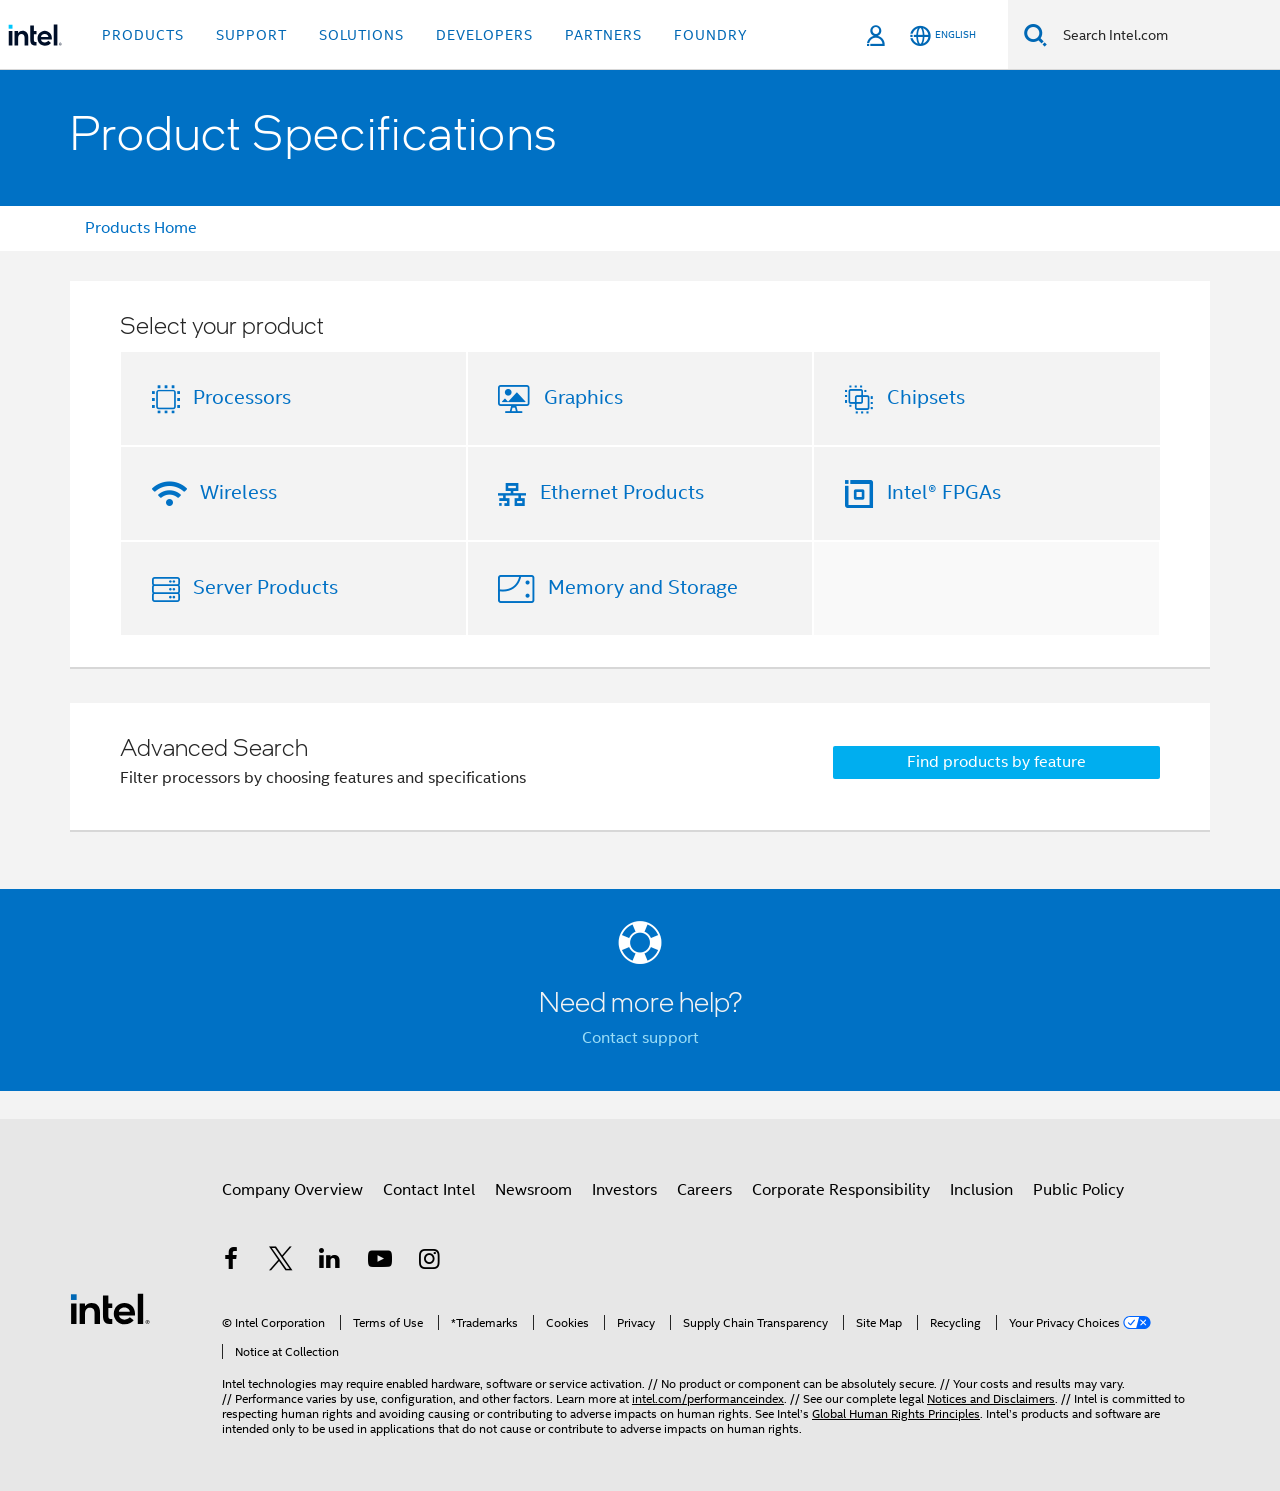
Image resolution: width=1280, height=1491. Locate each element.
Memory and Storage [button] (643, 587)
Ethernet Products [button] (622, 492)
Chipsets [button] (926, 397)
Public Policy (1078, 1190)
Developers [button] (484, 35)
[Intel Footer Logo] (110, 1308)
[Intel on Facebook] (231, 1262)
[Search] (1035, 34)
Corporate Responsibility (841, 1190)
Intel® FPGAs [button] (944, 492)
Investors (624, 1190)
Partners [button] (603, 35)
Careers (704, 1190)
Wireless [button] (238, 492)
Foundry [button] (711, 35)
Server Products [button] (265, 587)
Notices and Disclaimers (991, 1398)
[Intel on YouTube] (380, 1262)
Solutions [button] (361, 35)
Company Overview (292, 1190)
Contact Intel (429, 1190)
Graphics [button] (583, 397)
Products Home (141, 228)
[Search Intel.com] (1163, 35)
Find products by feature (996, 762)
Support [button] (251, 35)
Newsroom (533, 1190)
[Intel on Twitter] (281, 1262)
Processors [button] (242, 397)
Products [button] (143, 35)
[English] (943, 35)
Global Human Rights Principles (896, 1413)
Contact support (640, 1038)
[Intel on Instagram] (429, 1262)
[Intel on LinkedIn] (330, 1262)
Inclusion (981, 1190)
